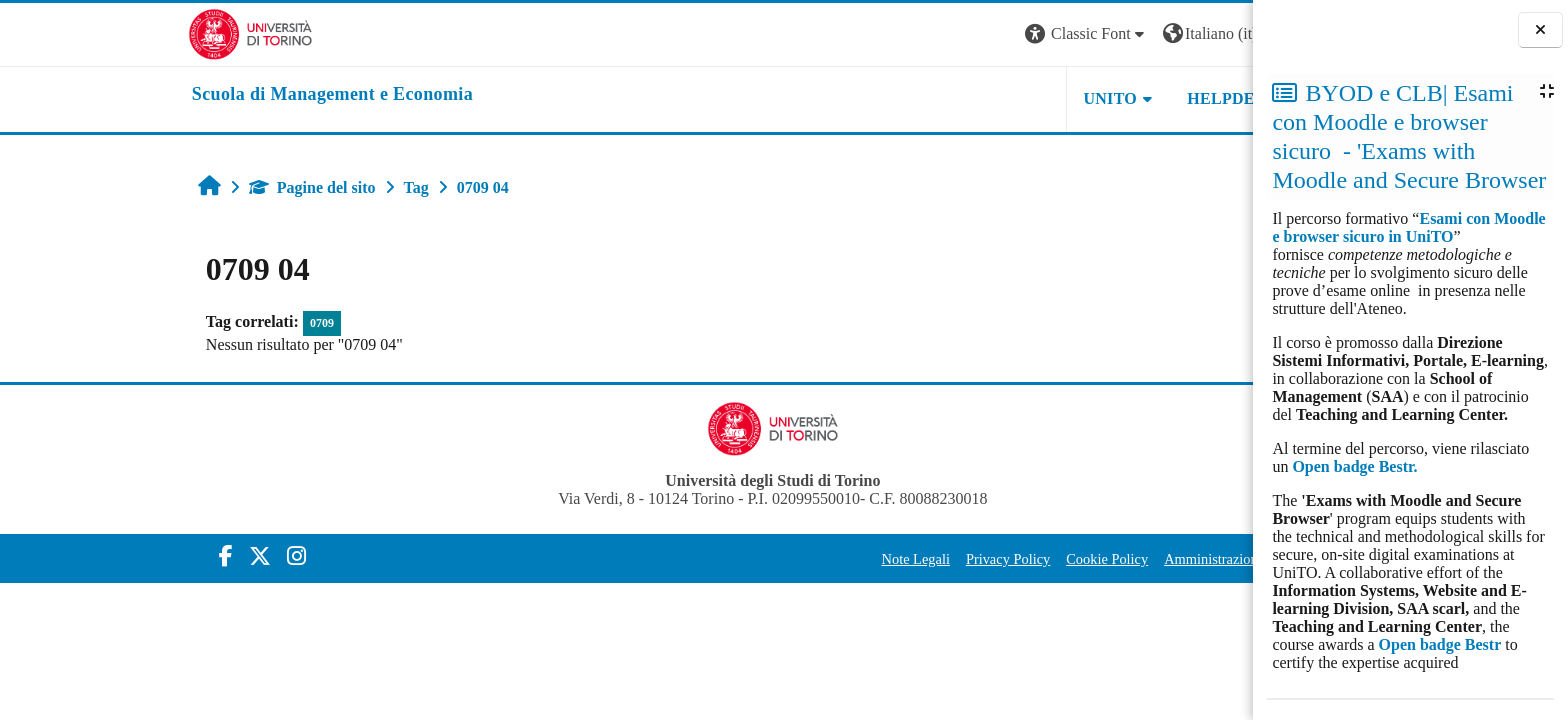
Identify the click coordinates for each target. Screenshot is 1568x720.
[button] (941, 34)
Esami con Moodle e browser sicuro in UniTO (1408, 227)
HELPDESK (1086, 98)
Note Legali (769, 559)
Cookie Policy (961, 559)
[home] (186, 95)
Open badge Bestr (1440, 644)
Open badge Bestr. (1354, 466)
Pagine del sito (166, 187)
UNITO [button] (964, 98)
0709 (176, 323)
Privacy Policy (862, 559)
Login (1176, 33)
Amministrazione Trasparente (1103, 559)
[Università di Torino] (104, 32)
